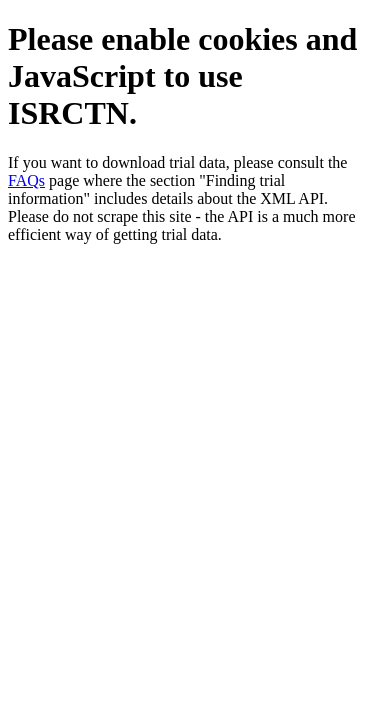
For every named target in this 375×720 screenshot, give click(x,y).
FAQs (26, 180)
